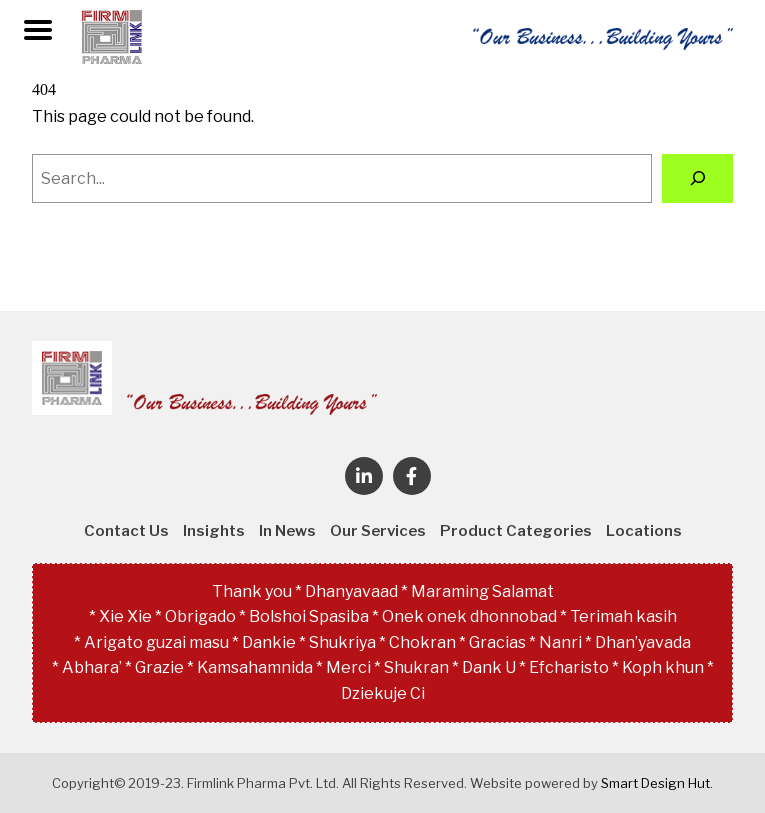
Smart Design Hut (655, 783)
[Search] (697, 178)
